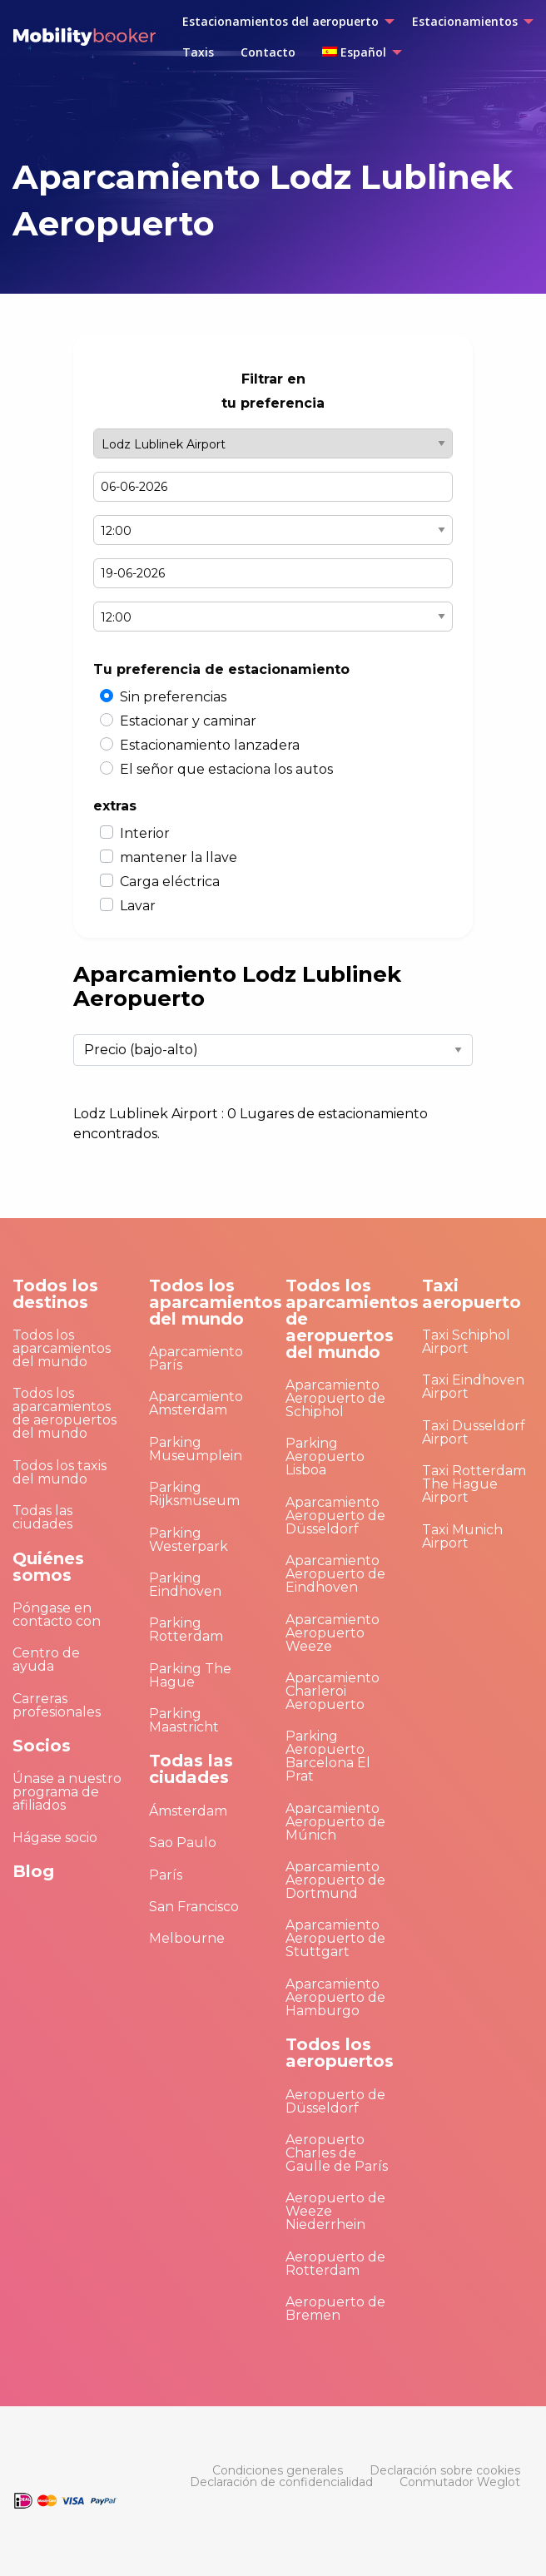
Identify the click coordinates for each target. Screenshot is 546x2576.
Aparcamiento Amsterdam (196, 1403)
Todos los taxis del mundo (59, 1472)
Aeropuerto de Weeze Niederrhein (335, 2211)
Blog (33, 1871)
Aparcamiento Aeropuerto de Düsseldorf (335, 1515)
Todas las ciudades (42, 1517)
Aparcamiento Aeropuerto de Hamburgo (335, 1997)
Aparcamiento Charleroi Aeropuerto (332, 1691)
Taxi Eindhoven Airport (473, 1386)
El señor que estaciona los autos (226, 769)
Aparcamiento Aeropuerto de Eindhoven (335, 1574)
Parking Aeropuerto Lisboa (325, 1456)
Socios (41, 1746)
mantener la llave (178, 857)
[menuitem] (284, 22)
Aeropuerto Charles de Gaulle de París (336, 2153)
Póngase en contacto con (56, 1614)
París (165, 1875)
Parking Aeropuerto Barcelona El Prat (327, 1756)
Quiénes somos (48, 1566)
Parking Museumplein (195, 1449)
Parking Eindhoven (185, 1584)
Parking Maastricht (184, 1720)
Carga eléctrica (170, 881)
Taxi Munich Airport (462, 1536)
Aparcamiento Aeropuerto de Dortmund (335, 1880)
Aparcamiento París (196, 1358)
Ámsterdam (188, 1811)
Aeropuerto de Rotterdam (335, 2263)
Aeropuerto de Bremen (335, 2308)
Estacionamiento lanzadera (210, 745)
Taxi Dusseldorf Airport (473, 1432)
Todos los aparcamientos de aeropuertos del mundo (64, 1413)
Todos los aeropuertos (339, 2052)
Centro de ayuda (46, 1659)
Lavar (138, 906)
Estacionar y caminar (188, 721)
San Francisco (194, 1907)
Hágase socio (54, 1837)
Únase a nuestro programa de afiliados (67, 1792)
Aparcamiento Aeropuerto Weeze (332, 1633)
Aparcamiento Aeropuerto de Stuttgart (335, 1938)
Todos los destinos (55, 1294)
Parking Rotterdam (186, 1629)
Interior (145, 833)
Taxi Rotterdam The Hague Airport (474, 1484)
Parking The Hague (190, 1675)
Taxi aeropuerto (471, 1294)
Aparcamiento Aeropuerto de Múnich (335, 1822)
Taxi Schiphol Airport (466, 1341)
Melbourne (187, 1938)
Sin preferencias (173, 697)
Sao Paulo (182, 1842)
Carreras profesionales (56, 1705)
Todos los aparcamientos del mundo (61, 1348)
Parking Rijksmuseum (194, 1493)
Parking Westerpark (188, 1539)
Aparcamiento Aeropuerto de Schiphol (335, 1398)
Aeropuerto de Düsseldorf (335, 2101)
